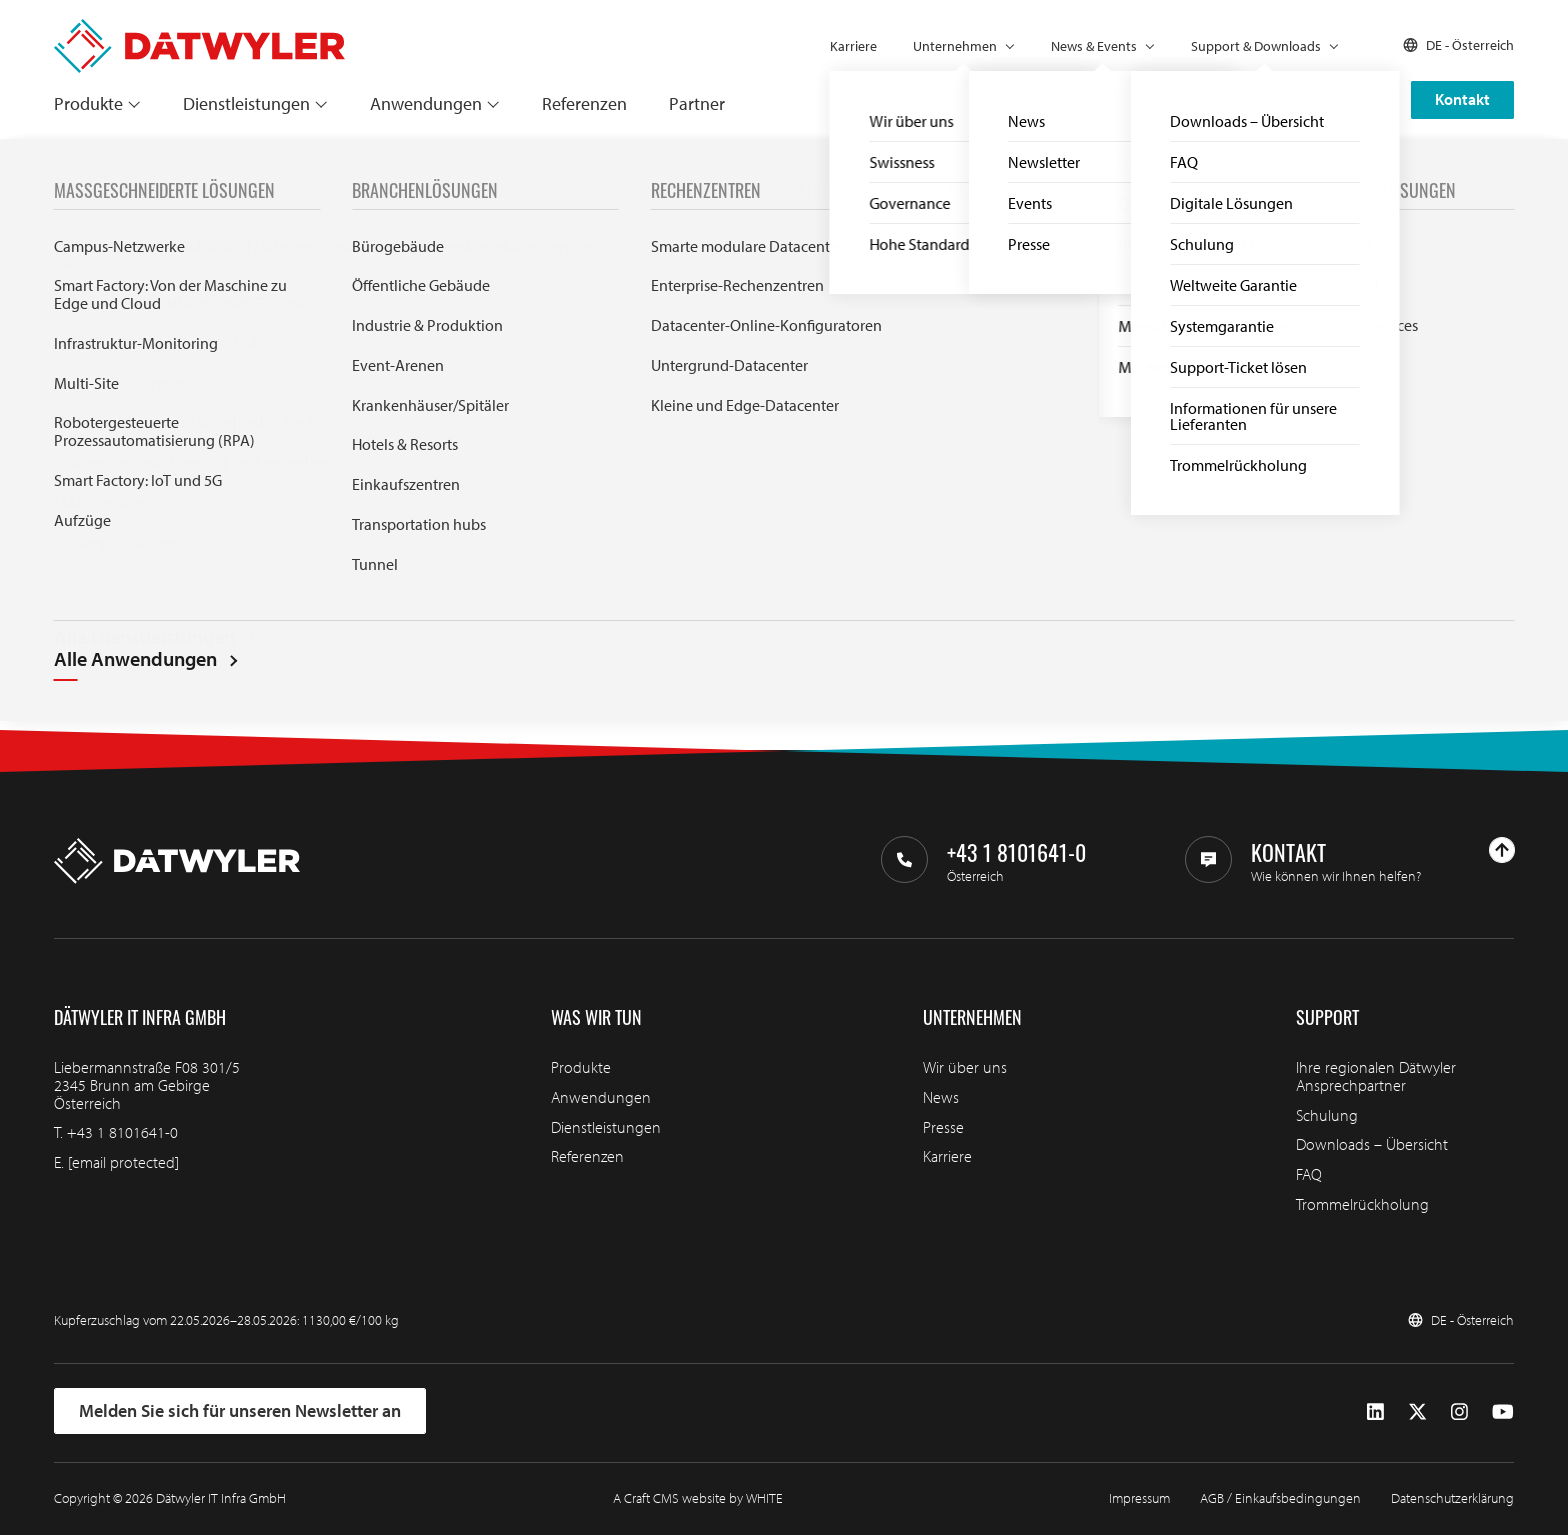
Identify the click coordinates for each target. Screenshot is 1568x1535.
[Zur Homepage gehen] (199, 28)
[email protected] (123, 1162)
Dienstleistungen (246, 103)
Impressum (1139, 1498)
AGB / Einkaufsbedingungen (1280, 1498)
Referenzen (584, 103)
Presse (943, 1127)
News (941, 1097)
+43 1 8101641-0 (122, 1132)
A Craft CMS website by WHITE (698, 1498)
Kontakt (1462, 99)
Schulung (1327, 1115)
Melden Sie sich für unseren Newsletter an (240, 1410)
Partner (697, 103)
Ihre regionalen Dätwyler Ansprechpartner (1376, 1076)
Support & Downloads (1256, 46)
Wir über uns (965, 1067)
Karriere (853, 46)
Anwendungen (426, 103)
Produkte (88, 103)
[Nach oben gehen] (1502, 850)
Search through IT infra (570, 536)
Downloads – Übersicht (1372, 1144)
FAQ (1309, 1174)
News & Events (1094, 46)
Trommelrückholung (1362, 1204)
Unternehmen (955, 46)
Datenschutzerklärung (1452, 1498)
